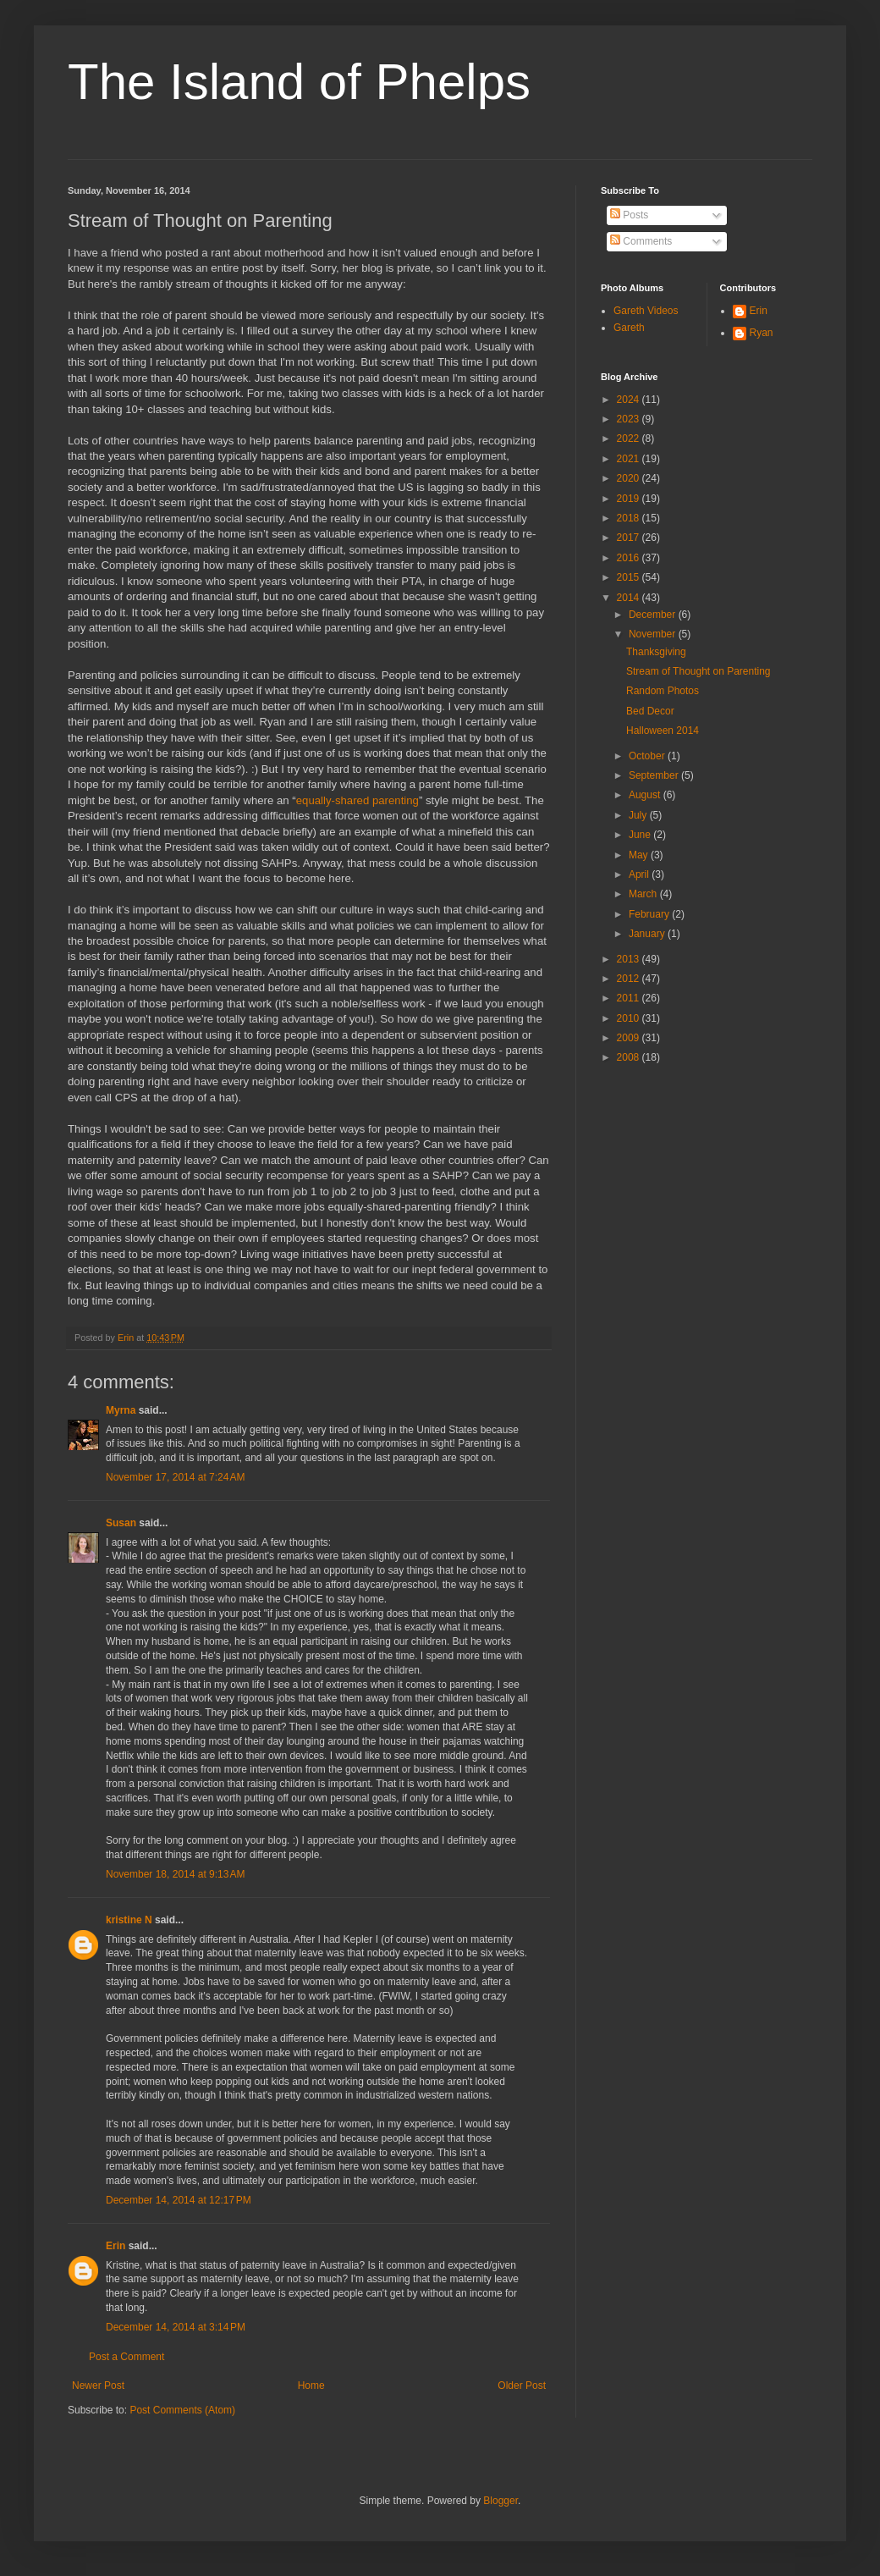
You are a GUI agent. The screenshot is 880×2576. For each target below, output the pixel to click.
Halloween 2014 (662, 730)
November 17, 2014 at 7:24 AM (175, 1477)
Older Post (522, 2385)
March (644, 894)
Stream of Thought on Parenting (698, 671)
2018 (629, 518)
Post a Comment (126, 2357)
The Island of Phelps (299, 81)
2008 (629, 1057)
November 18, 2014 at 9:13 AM (175, 1874)
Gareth (629, 328)
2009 (629, 1038)
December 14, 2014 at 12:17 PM (178, 2200)
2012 (629, 979)
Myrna (120, 1410)
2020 (629, 478)
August (646, 795)
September (655, 775)
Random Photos (662, 691)
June (641, 835)
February (650, 914)
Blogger (500, 2501)
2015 (629, 577)
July (639, 815)
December (654, 615)
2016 (629, 558)
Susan (121, 1523)
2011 (629, 998)
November (654, 634)
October (648, 756)
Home (311, 2385)
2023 (629, 419)
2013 (629, 959)
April (640, 874)
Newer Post (98, 2385)
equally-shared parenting (357, 800)
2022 (629, 438)
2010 (629, 1018)
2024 (629, 399)
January (648, 934)
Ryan (761, 333)
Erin (115, 2246)
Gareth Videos (646, 311)
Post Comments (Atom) (182, 2410)
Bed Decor (650, 711)
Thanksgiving (656, 652)
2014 (629, 598)
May (640, 855)
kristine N (129, 1920)
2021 (629, 459)
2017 (629, 537)
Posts (629, 215)
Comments (641, 241)
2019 (629, 499)
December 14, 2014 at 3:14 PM (175, 2327)
